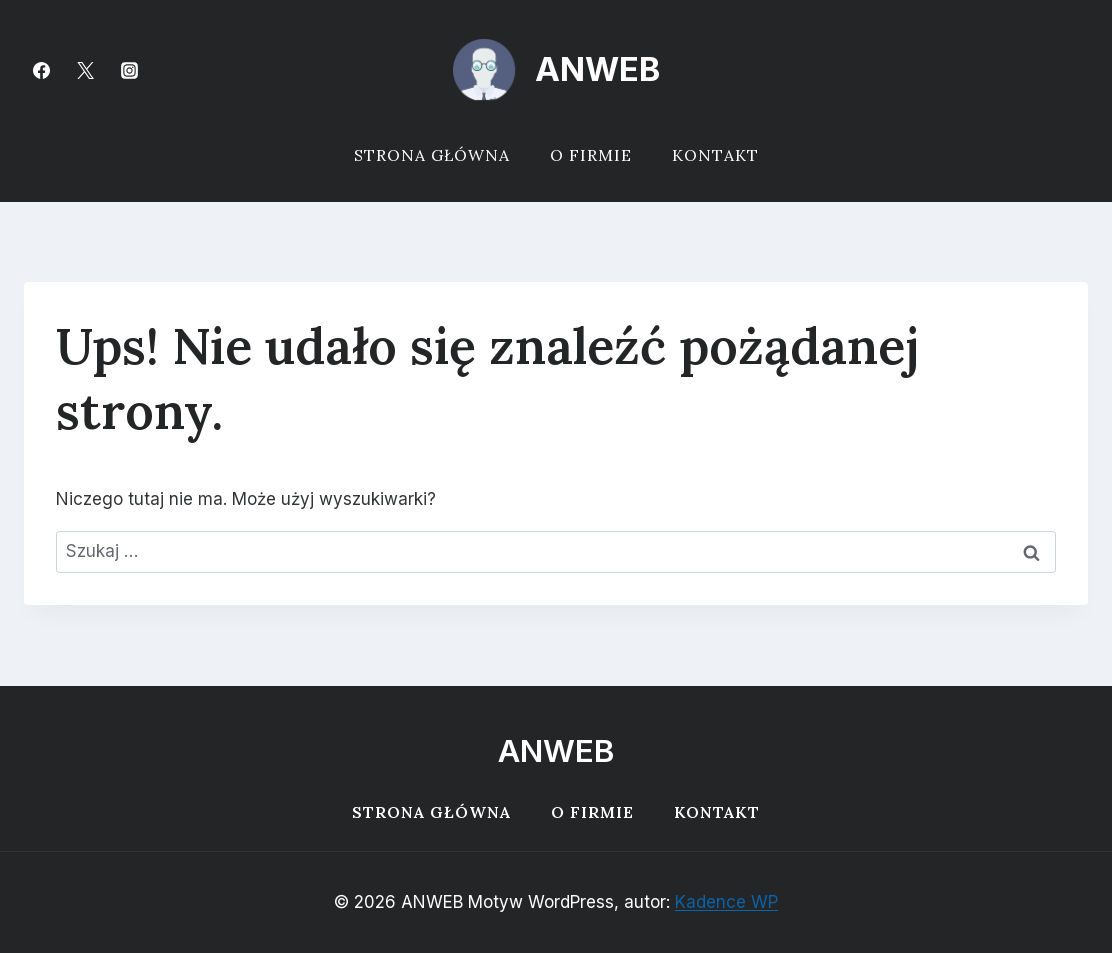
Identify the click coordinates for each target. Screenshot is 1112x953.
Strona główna (432, 155)
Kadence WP (726, 902)
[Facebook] (41, 70)
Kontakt (715, 155)
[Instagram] (129, 70)
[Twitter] (85, 70)
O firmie (591, 155)
